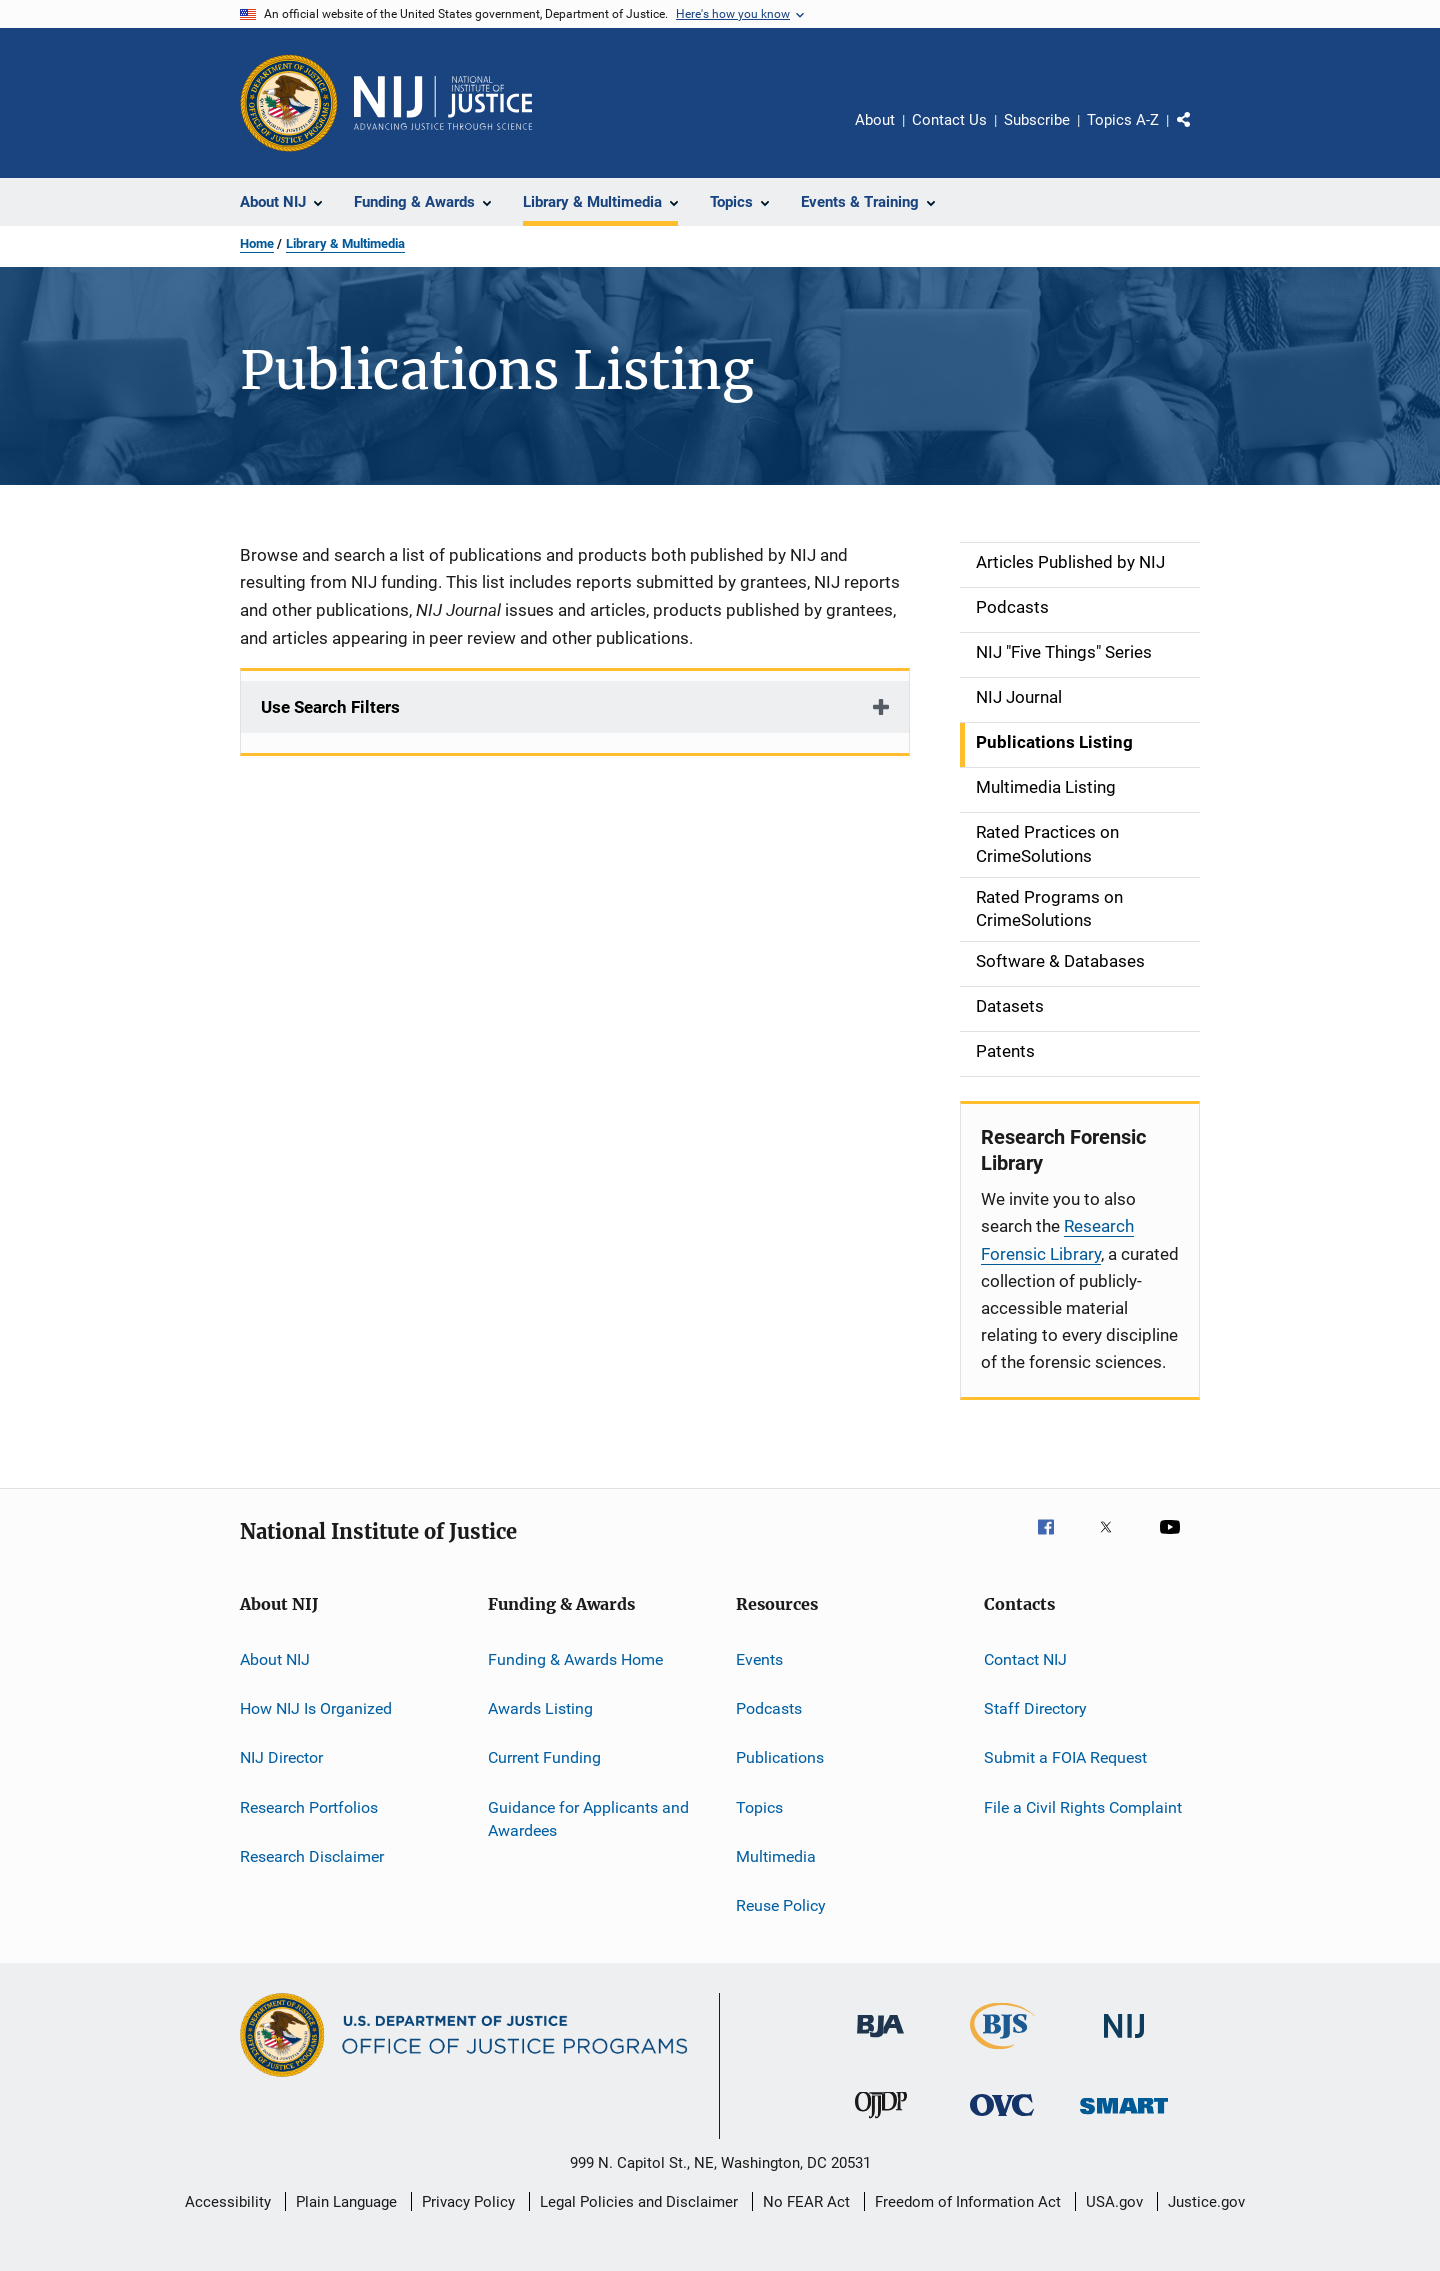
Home (257, 243)
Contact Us (949, 120)
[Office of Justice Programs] (289, 103)
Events (759, 1658)
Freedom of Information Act (968, 2202)
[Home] (443, 103)
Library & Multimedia (345, 243)
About (875, 120)
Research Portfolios (309, 1806)
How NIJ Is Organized (316, 1708)
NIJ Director (281, 1757)
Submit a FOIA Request (1065, 1757)
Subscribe (1037, 120)
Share (1200, 134)
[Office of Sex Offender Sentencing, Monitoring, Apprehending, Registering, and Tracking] (1124, 2117)
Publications (780, 1757)
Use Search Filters (330, 707)
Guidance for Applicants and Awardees (588, 1818)
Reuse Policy (781, 1905)
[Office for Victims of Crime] (1002, 2119)
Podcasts (769, 1708)
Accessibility (228, 2202)
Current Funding (544, 1757)
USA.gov (1114, 2202)
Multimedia (776, 1856)
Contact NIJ (1025, 1658)
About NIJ (275, 1658)
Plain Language (346, 2202)
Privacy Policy (468, 2202)
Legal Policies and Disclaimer (639, 2202)
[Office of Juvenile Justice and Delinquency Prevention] (881, 2122)
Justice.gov (1206, 2202)
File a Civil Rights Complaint (1083, 1806)
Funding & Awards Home (575, 1658)
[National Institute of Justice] (1124, 2041)
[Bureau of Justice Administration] (880, 2041)
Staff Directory (1035, 1708)
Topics (759, 1806)
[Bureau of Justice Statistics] (1002, 2053)
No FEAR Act (806, 2202)
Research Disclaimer (312, 1856)
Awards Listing (540, 1708)
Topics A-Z (1123, 120)
